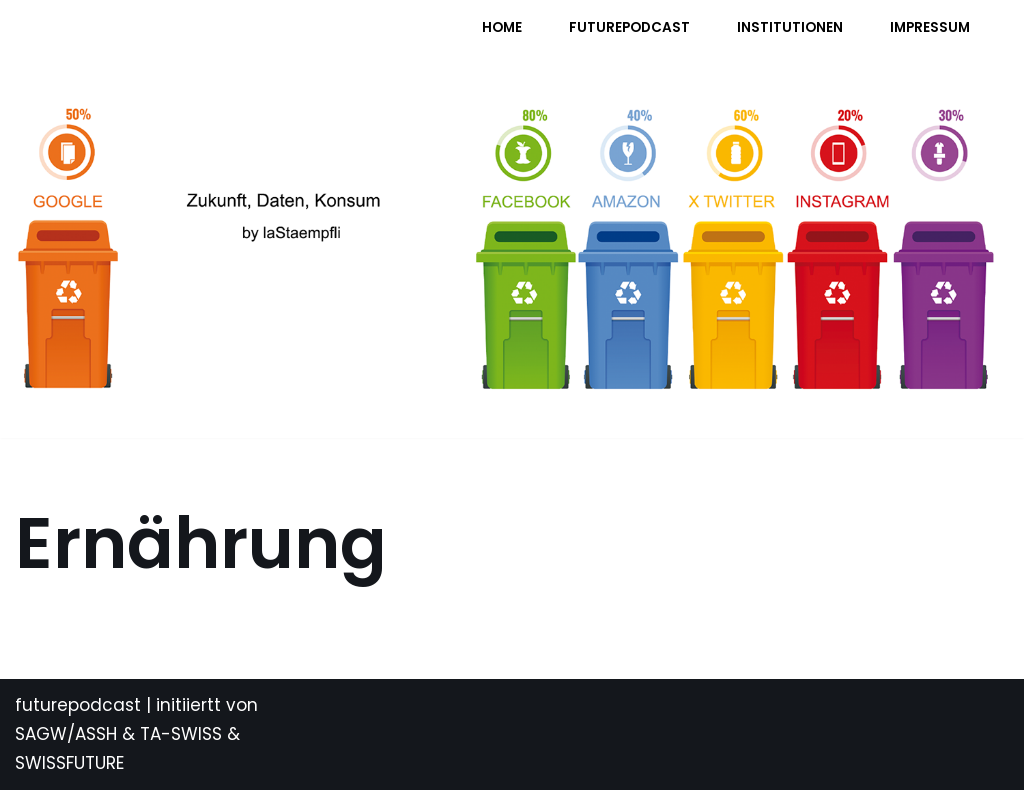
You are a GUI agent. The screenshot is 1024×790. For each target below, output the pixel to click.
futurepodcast (78, 705)
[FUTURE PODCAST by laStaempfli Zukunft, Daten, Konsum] (214, 40)
